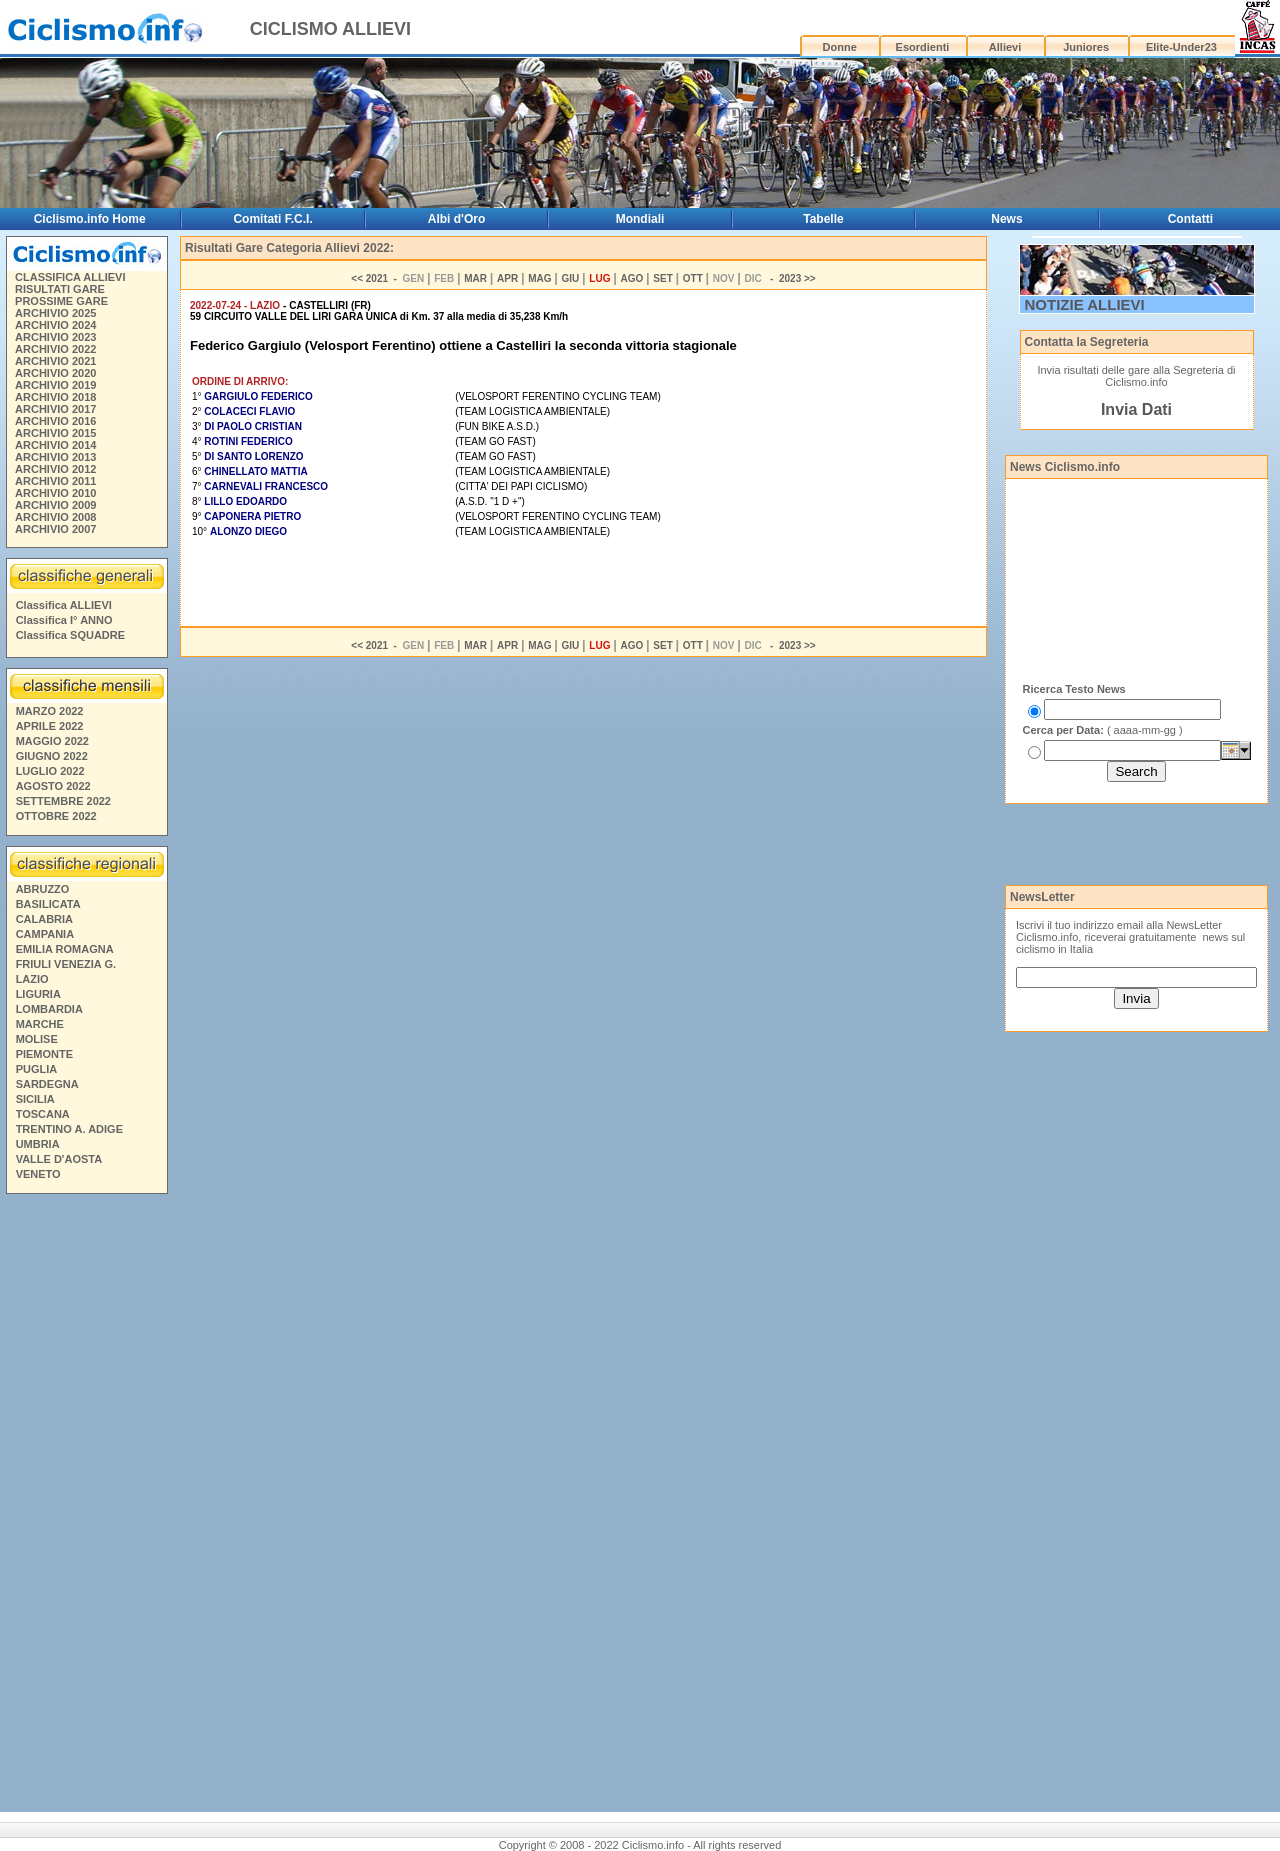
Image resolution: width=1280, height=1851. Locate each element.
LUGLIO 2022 (50, 771)
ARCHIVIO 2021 (55, 361)
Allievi (1005, 47)
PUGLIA (37, 1069)
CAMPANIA (45, 934)
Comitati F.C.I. (272, 219)
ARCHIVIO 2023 (55, 337)
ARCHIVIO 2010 (55, 493)
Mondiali (640, 219)
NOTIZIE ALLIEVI (1085, 304)
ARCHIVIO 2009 (55, 505)
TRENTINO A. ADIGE (69, 1129)
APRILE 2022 (50, 726)
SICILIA (35, 1099)
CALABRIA (44, 919)
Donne (840, 47)
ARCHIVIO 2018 (55, 397)
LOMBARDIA (49, 1009)
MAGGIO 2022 (52, 741)
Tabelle (823, 219)
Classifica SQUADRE (70, 635)
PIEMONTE (44, 1054)
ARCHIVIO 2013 (55, 457)
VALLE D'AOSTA (59, 1159)
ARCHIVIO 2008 (55, 517)
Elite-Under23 (1181, 47)
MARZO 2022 (50, 711)
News (1006, 219)
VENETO (38, 1174)
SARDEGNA (47, 1084)
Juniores (1086, 47)
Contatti (1190, 219)
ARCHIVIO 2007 (55, 529)
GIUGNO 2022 (52, 756)
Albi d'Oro (457, 219)
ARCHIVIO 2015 (55, 433)
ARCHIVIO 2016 (55, 421)
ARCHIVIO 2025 (55, 313)
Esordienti (923, 47)
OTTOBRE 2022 (56, 816)
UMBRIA (38, 1144)
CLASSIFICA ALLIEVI (70, 277)
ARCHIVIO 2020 (55, 373)
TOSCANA (43, 1114)
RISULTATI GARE (60, 289)
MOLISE (37, 1039)
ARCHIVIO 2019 (55, 385)
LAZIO (32, 979)
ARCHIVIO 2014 (55, 445)
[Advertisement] (86, 1506)
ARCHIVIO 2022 (55, 349)
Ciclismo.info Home (90, 219)
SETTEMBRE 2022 (63, 801)
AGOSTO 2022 (53, 786)
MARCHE (40, 1024)
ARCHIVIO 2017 (55, 409)
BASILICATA (48, 904)
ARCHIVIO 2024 (55, 325)
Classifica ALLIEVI (64, 605)
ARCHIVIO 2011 (55, 481)
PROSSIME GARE (61, 301)
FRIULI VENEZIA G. (66, 964)
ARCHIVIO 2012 (55, 469)
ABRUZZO (43, 889)
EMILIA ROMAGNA (65, 949)
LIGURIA (38, 994)
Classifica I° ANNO (64, 620)
